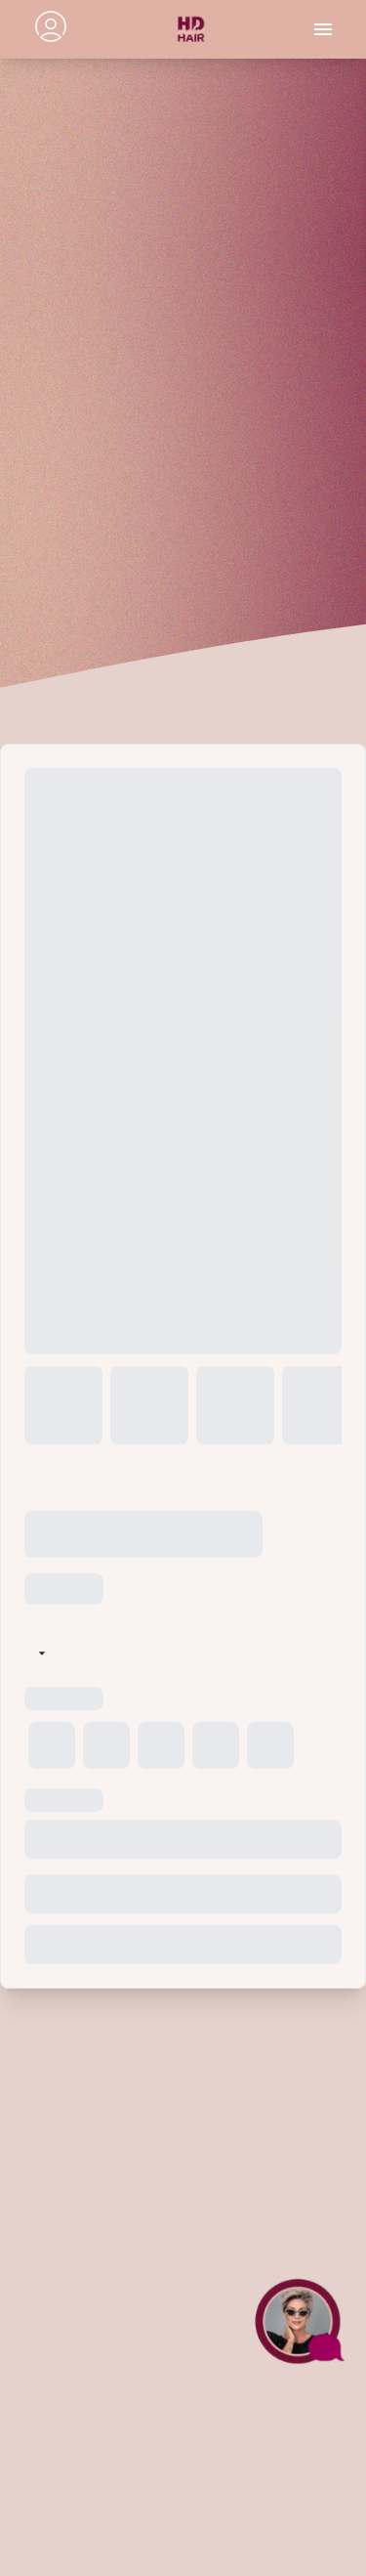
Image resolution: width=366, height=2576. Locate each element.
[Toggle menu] (323, 29)
